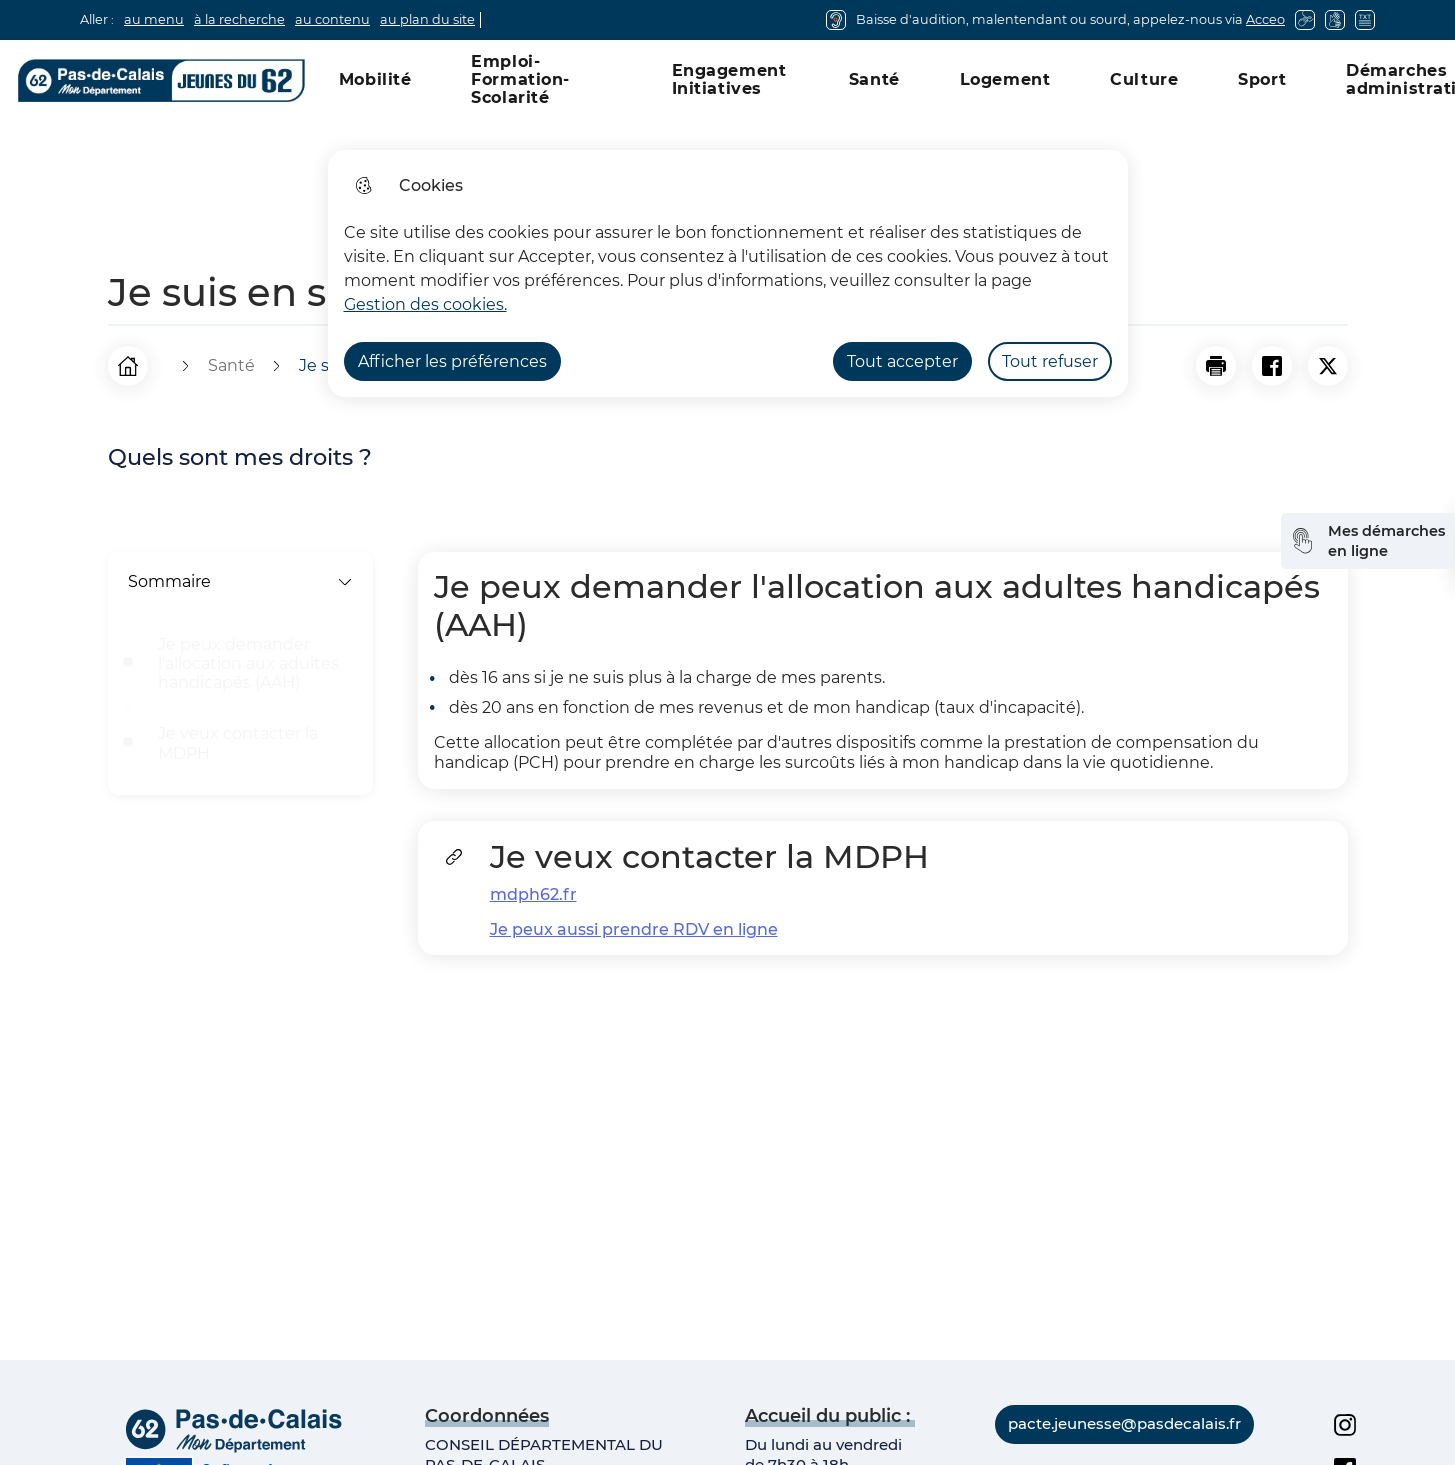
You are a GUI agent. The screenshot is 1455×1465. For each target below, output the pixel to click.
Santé (874, 79)
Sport (1262, 79)
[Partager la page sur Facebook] (1272, 366)
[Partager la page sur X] (1328, 366)
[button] (1216, 366)
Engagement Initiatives (729, 79)
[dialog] (728, 273)
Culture (1144, 79)
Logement (1005, 79)
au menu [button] (154, 19)
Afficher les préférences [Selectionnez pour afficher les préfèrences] (452, 361)
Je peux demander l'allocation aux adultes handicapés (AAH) (248, 663)
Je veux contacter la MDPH (238, 743)
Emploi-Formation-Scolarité (520, 79)
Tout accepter (902, 361)
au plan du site (427, 19)
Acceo (1265, 19)
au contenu (332, 19)
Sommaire (240, 581)
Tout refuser (1050, 361)
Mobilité (375, 79)
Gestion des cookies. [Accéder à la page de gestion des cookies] (425, 304)
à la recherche (239, 19)
